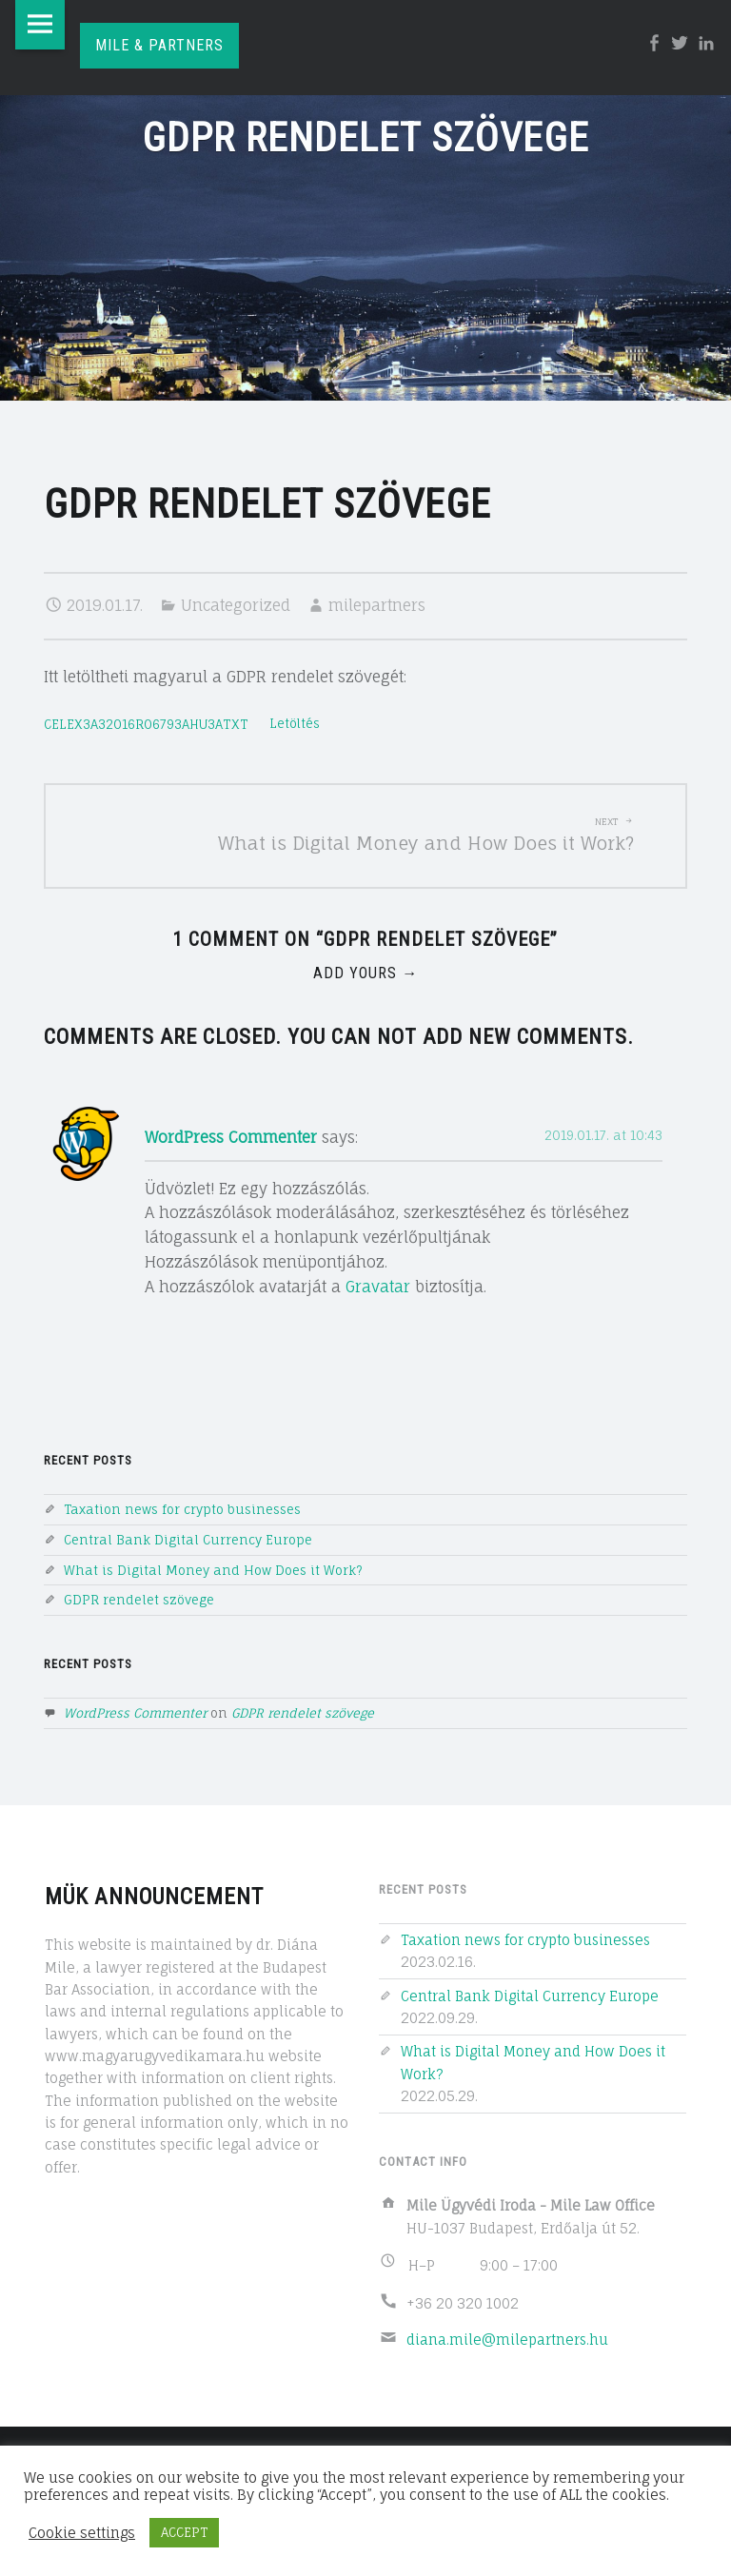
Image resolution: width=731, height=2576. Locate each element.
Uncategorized (235, 605)
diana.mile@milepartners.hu (507, 2339)
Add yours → (365, 973)
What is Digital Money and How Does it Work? (213, 1570)
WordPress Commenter (231, 1137)
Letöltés (294, 724)
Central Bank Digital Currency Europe (188, 1539)
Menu (40, 24)
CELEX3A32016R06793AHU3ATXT (146, 724)
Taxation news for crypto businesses (182, 1509)
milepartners (376, 605)
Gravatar (378, 1286)
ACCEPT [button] (184, 2532)
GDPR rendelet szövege (139, 1599)
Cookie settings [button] (82, 2533)
